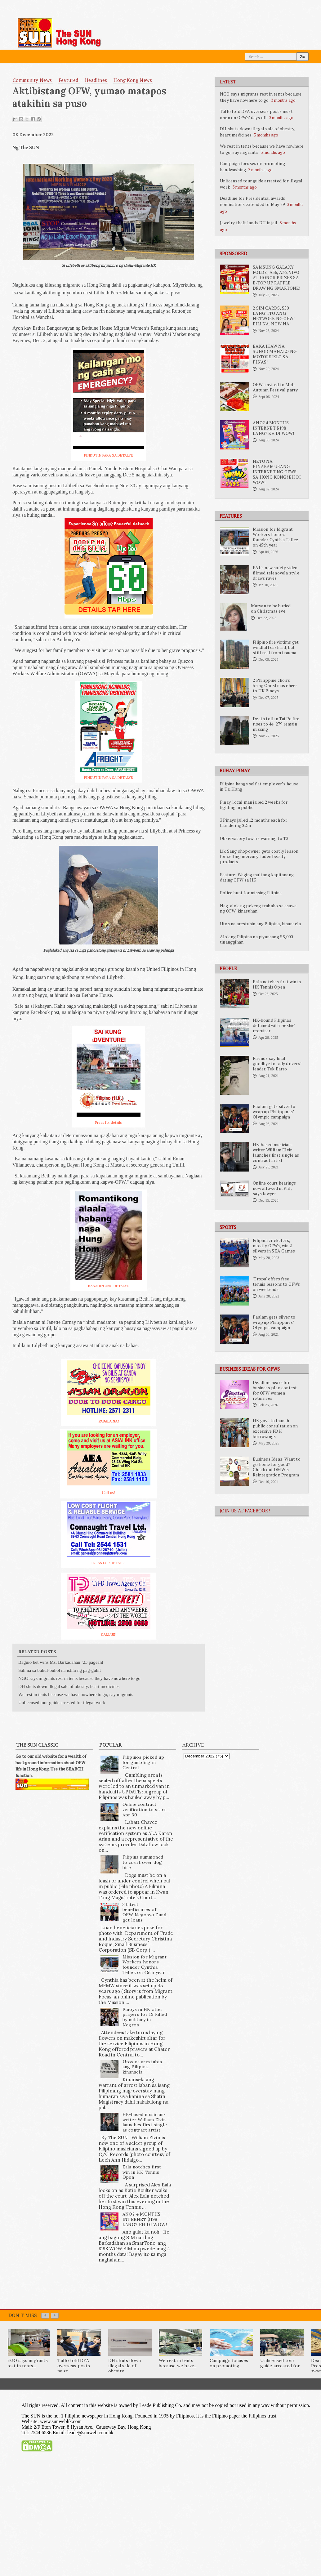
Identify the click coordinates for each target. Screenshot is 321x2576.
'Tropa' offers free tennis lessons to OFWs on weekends (276, 1284)
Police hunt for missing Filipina (251, 892)
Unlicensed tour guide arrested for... (281, 2363)
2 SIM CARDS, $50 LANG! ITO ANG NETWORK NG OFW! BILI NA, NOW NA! (274, 316)
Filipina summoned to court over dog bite (143, 1862)
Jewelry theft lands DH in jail (248, 222)
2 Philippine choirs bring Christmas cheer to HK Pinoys (275, 685)
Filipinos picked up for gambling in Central (143, 1762)
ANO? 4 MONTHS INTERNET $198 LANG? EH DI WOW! (273, 428)
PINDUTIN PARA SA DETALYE (108, 455)
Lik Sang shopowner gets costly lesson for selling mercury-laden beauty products (259, 856)
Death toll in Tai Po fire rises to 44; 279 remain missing (276, 724)
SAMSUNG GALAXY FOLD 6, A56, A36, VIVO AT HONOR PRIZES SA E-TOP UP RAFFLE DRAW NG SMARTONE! (276, 277)
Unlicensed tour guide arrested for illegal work (61, 1702)
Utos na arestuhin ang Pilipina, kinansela (260, 923)
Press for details (108, 1122)
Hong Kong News (133, 80)
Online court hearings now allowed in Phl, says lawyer (274, 1188)
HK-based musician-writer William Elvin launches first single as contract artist (276, 1152)
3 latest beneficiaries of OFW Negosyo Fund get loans (144, 1912)
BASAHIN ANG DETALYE (108, 1286)
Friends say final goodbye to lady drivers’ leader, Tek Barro (277, 1064)
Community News (32, 80)
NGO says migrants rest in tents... (27, 2363)
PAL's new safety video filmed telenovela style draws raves (276, 573)
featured (68, 80)
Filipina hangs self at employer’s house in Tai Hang (259, 786)
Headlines (96, 80)
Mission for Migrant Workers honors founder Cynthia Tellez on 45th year (275, 537)
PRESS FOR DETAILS (108, 1562)
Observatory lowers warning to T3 (254, 838)
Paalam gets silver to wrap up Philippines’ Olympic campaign (274, 1112)
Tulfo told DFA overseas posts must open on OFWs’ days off (256, 114)
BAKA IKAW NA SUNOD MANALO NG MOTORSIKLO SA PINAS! (274, 354)
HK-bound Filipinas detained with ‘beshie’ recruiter (274, 1025)
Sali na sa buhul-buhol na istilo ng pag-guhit (59, 1670)
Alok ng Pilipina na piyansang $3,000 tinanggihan (256, 939)
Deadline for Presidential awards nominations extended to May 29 (252, 201)
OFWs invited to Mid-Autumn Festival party (275, 387)
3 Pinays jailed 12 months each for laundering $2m (253, 822)
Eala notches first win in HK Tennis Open (277, 984)
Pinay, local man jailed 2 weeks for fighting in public (254, 804)
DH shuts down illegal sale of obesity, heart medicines (68, 1686)
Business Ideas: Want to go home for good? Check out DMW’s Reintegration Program (277, 1467)
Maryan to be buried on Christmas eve (271, 608)
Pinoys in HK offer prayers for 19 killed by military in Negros (145, 2017)
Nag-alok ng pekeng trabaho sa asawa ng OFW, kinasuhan (258, 908)
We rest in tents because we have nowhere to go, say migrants (75, 1694)
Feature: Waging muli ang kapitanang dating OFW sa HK (257, 877)
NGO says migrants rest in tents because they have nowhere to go (260, 97)
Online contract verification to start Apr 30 (144, 1809)
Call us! (108, 1492)
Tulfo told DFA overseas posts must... (73, 2366)
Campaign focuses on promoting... (229, 2363)
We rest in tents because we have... (178, 2363)
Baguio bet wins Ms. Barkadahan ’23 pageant (60, 1662)
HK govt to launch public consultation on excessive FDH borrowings (275, 1428)
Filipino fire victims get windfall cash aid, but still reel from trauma (276, 647)
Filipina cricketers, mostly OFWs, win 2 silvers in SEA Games (274, 1246)
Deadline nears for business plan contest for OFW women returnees (275, 1390)
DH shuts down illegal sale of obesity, (124, 2366)
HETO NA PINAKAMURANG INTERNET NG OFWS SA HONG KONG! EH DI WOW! (277, 471)
